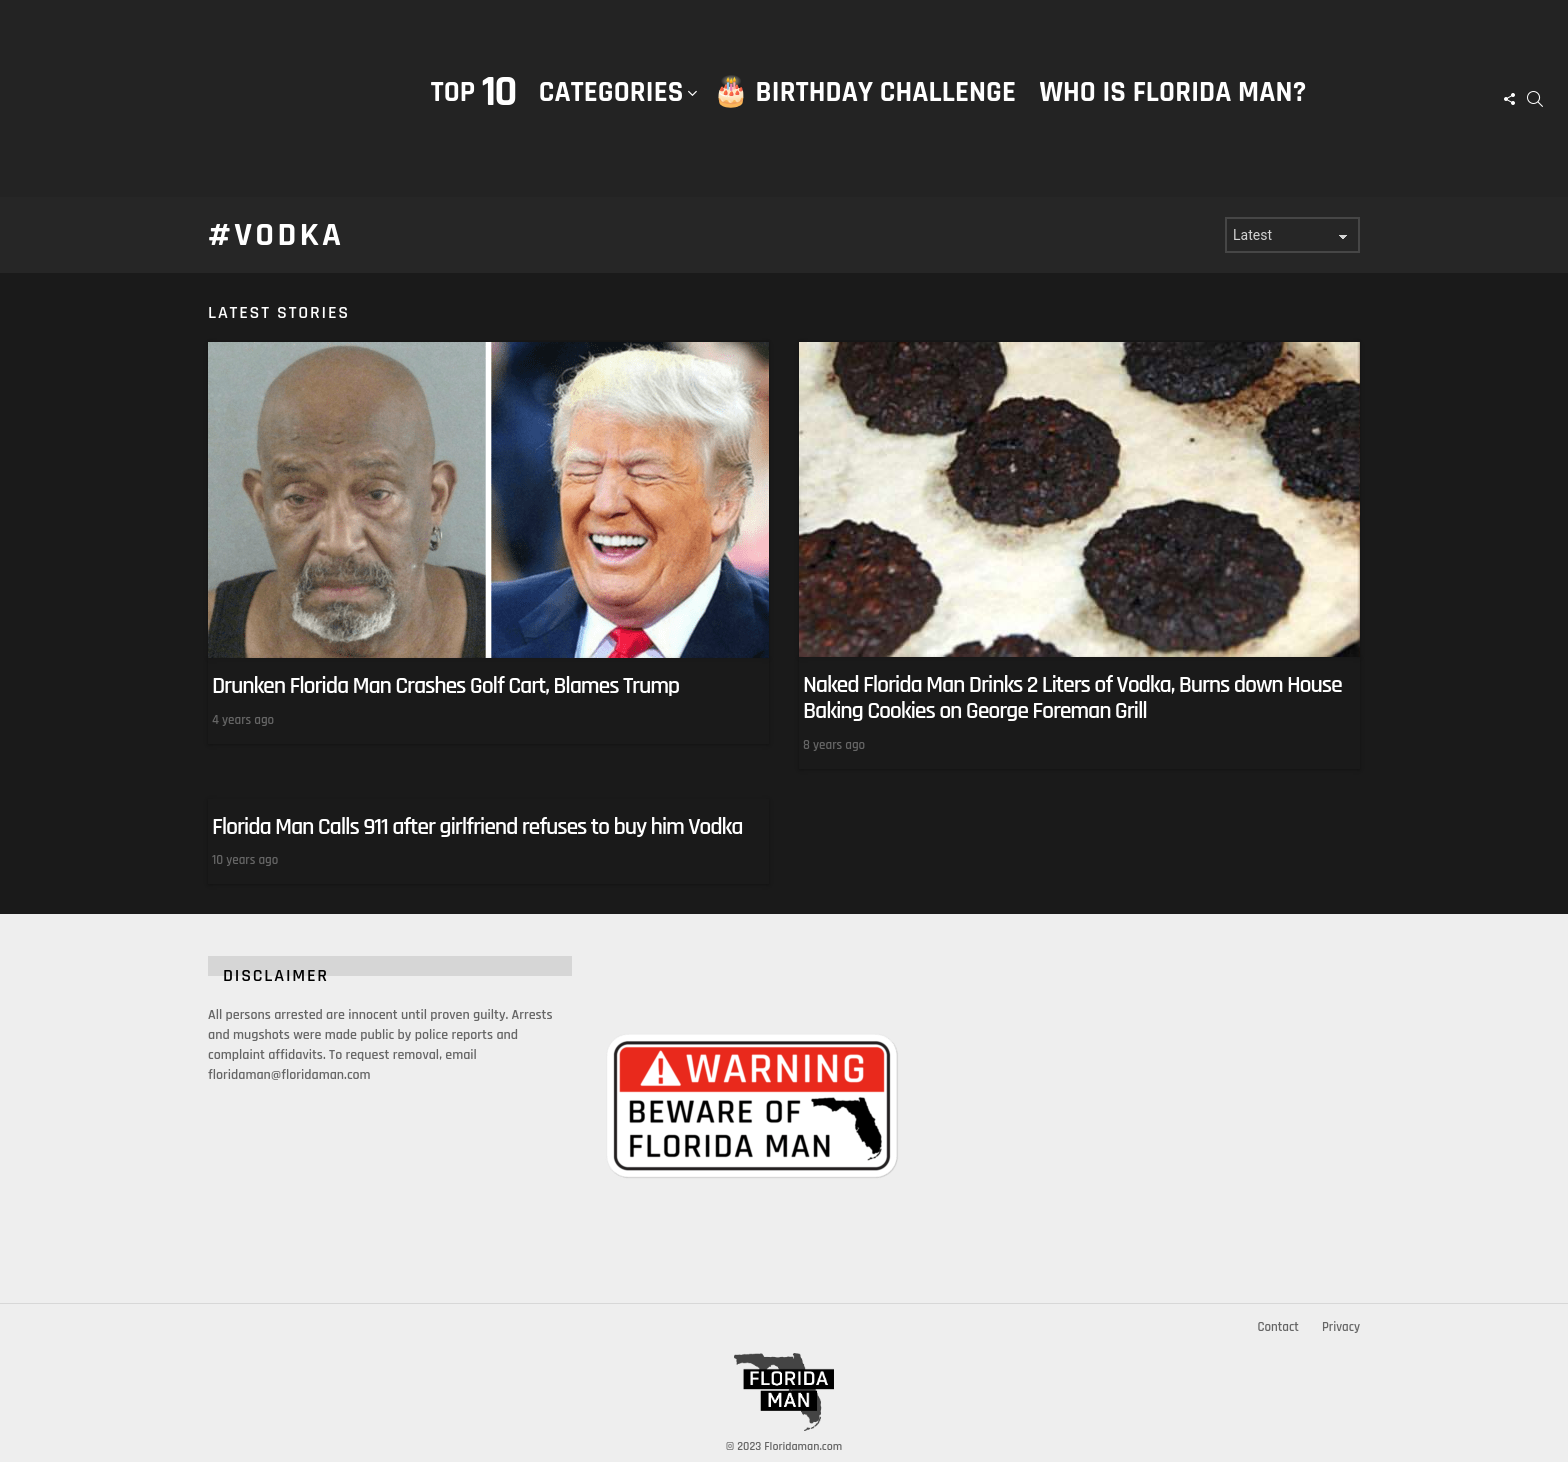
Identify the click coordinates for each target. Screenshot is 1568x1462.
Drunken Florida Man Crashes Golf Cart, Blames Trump (445, 686)
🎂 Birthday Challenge (864, 92)
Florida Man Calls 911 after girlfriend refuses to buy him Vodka (477, 826)
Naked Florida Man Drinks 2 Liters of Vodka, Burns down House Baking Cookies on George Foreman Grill (1072, 698)
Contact (1277, 1327)
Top (473, 92)
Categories (611, 113)
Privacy (1341, 1327)
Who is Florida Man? (1172, 92)
